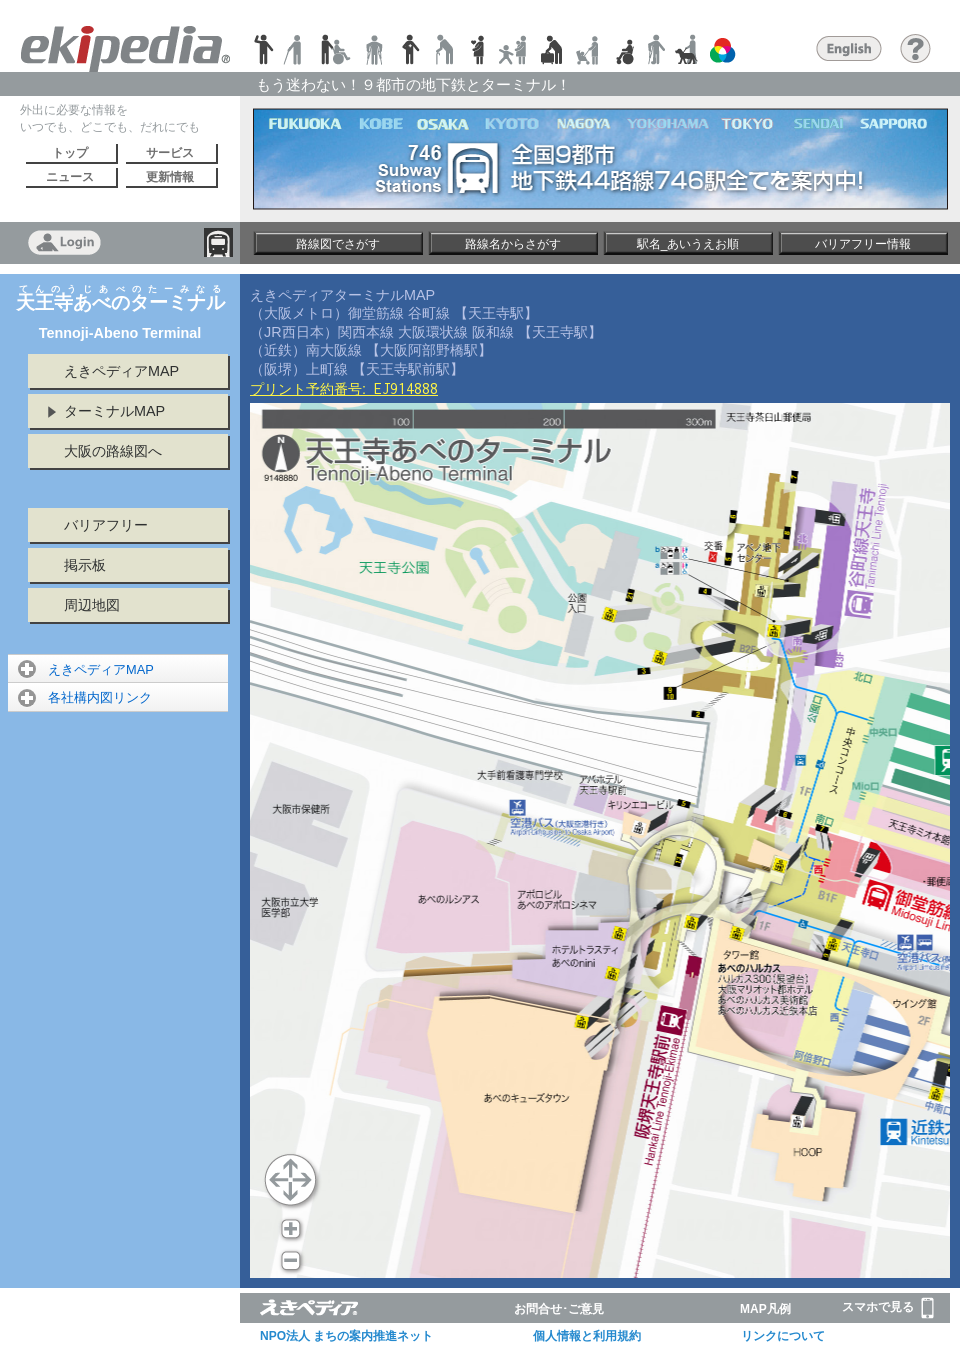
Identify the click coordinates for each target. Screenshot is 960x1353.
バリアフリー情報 (863, 244)
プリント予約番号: (344, 389)
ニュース (70, 177)
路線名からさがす (513, 244)
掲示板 (85, 565)
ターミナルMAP (114, 411)
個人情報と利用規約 (587, 1336)
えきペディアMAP (121, 371)
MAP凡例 (765, 1309)
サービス (170, 153)
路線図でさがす (338, 244)
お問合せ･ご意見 (559, 1309)
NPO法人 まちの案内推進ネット (346, 1336)
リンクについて (783, 1336)
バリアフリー (106, 525)
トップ (70, 153)
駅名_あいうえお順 (688, 244)
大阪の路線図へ (113, 451)
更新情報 (170, 177)
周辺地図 (92, 605)
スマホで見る (888, 1308)
